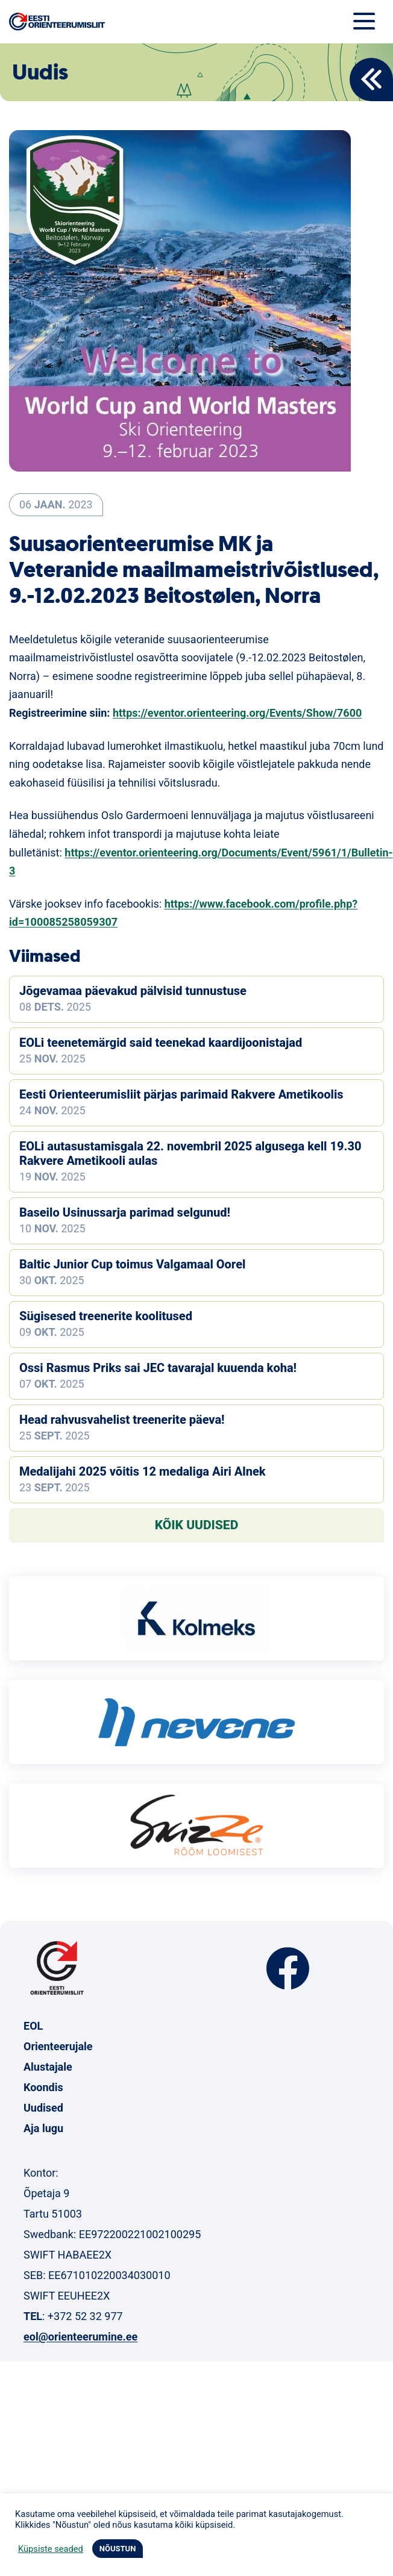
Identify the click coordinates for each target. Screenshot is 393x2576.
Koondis (43, 2087)
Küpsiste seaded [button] (50, 2548)
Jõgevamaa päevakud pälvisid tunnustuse (133, 991)
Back (371, 79)
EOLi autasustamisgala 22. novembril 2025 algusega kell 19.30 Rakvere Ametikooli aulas (190, 1153)
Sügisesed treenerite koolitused (105, 1316)
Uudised (43, 2107)
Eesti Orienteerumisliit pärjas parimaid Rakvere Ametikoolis (181, 1094)
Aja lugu (43, 2128)
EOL (33, 2025)
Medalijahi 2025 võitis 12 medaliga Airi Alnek (142, 1471)
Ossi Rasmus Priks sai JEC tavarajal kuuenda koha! (158, 1368)
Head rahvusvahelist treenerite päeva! (122, 1419)
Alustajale (48, 2066)
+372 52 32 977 (85, 2316)
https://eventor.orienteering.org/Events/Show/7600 (237, 712)
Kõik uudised (197, 1525)
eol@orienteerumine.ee (80, 2336)
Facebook (287, 1968)
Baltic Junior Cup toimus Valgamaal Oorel (132, 1264)
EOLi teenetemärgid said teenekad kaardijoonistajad (160, 1042)
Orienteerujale (58, 2046)
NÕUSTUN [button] (117, 2548)
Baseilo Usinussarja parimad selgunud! (124, 1212)
